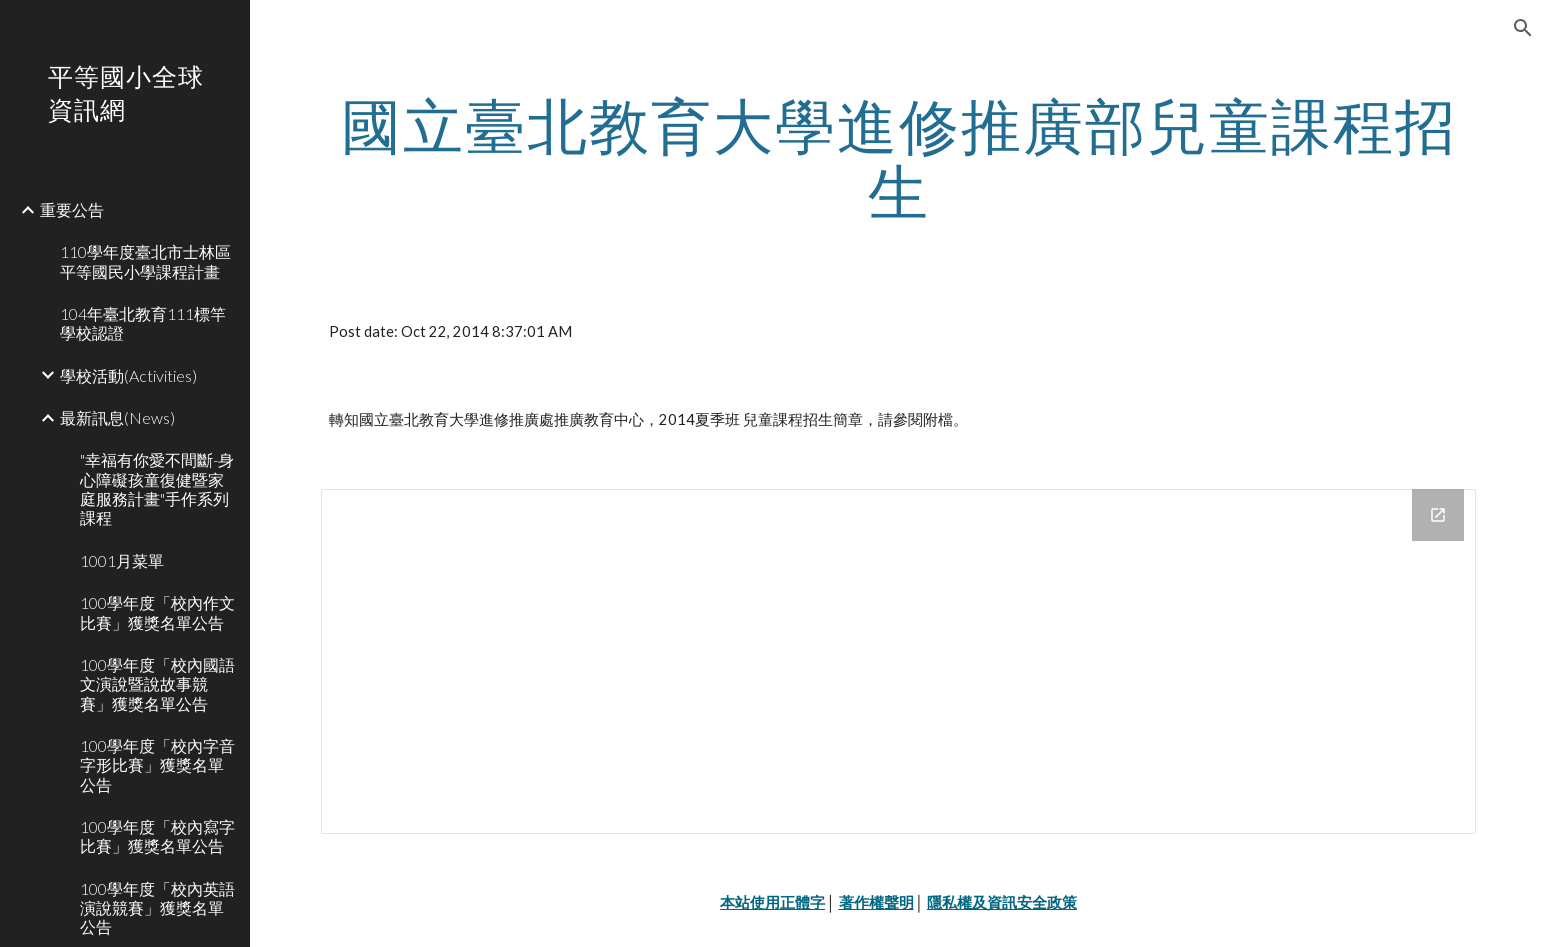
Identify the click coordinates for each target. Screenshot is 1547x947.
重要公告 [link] (72, 209)
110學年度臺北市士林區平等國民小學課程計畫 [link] (145, 261)
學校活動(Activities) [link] (128, 375)
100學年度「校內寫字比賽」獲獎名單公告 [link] (157, 836)
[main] (898, 158)
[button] (1523, 28)
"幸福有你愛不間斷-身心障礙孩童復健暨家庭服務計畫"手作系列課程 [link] (157, 488)
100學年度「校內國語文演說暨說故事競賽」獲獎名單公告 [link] (157, 684)
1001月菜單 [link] (122, 560)
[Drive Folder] (898, 661)
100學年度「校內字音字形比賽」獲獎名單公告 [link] (157, 765)
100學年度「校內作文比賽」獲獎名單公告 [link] (157, 612)
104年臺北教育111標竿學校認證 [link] (143, 323)
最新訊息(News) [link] (117, 417)
